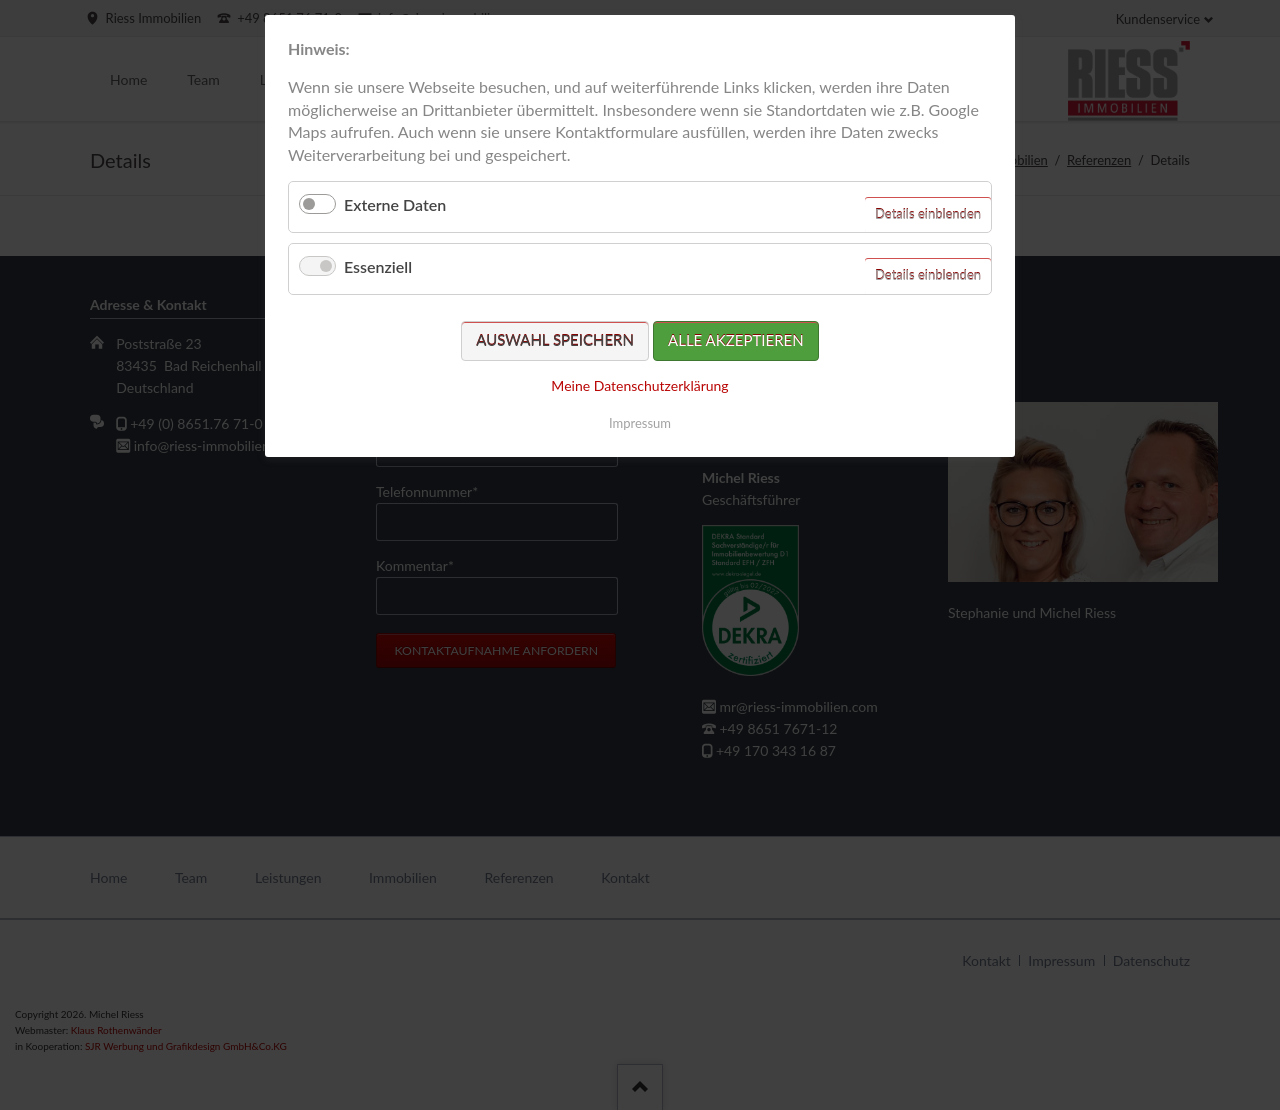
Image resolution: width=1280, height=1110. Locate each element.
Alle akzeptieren (736, 340)
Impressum (640, 423)
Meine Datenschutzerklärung (639, 385)
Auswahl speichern (555, 340)
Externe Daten (395, 204)
